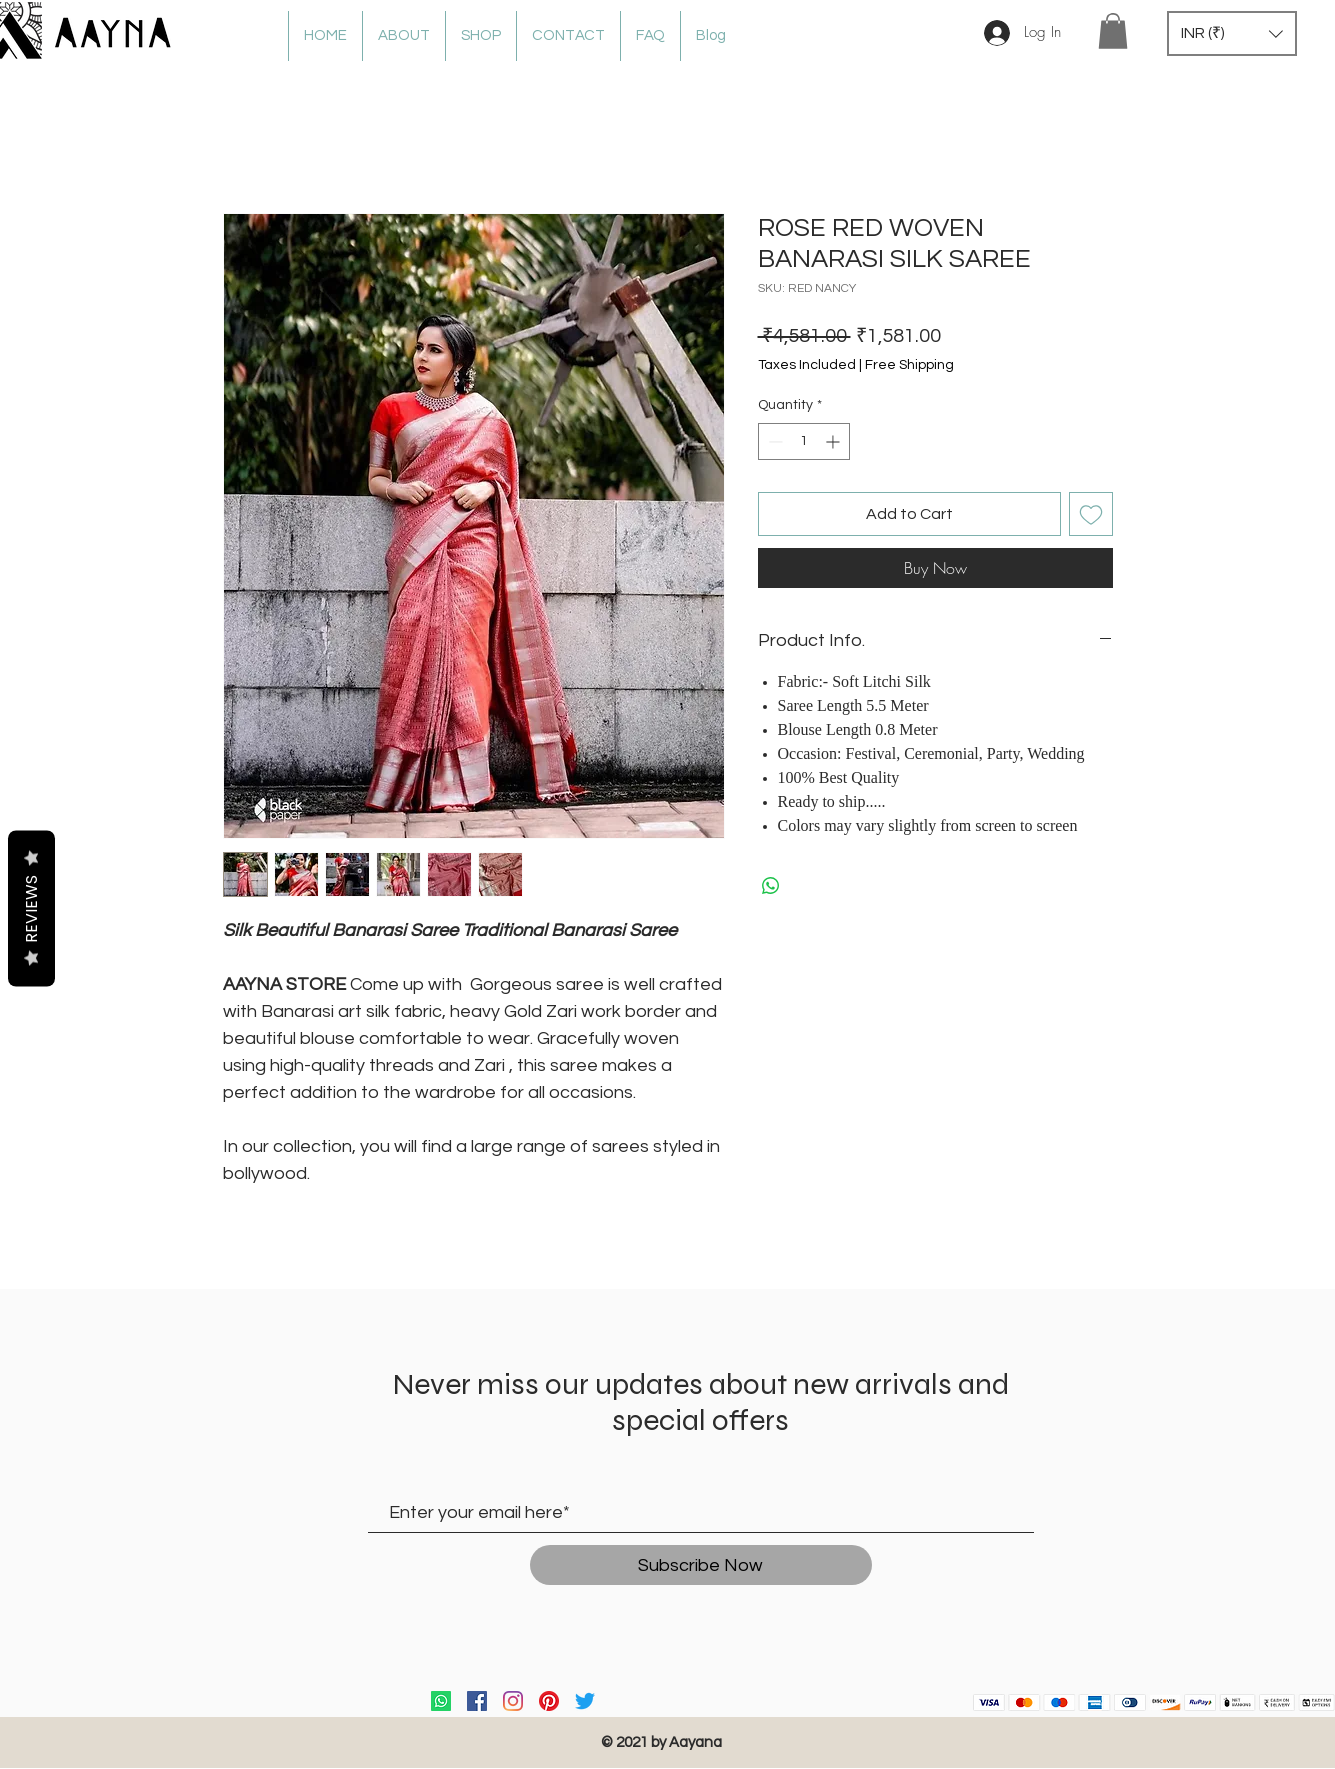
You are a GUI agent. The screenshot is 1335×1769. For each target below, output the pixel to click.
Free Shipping (909, 365)
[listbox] (1232, 33)
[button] (1113, 31)
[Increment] (834, 441)
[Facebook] (477, 1701)
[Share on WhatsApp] (771, 886)
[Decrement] (773, 441)
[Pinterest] (549, 1701)
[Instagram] (513, 1701)
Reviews (31, 908)
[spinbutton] (804, 441)
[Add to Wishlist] (1091, 514)
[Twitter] (585, 1701)
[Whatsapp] (441, 1701)
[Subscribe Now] (701, 1565)
